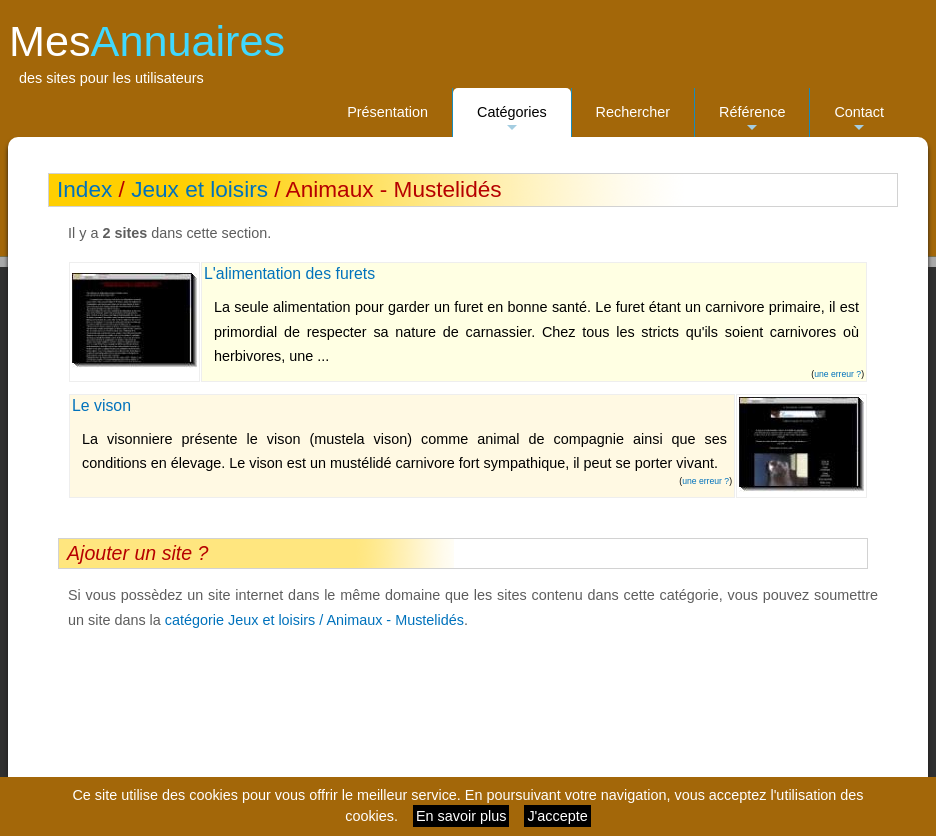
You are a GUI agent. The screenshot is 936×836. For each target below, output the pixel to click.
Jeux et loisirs (199, 189)
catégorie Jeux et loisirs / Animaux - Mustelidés (314, 620)
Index (84, 189)
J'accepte (557, 816)
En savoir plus (461, 816)
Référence (752, 120)
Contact (859, 120)
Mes (147, 41)
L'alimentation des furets (289, 273)
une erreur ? (837, 374)
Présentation (387, 112)
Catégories (512, 120)
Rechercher (633, 112)
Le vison (101, 405)
